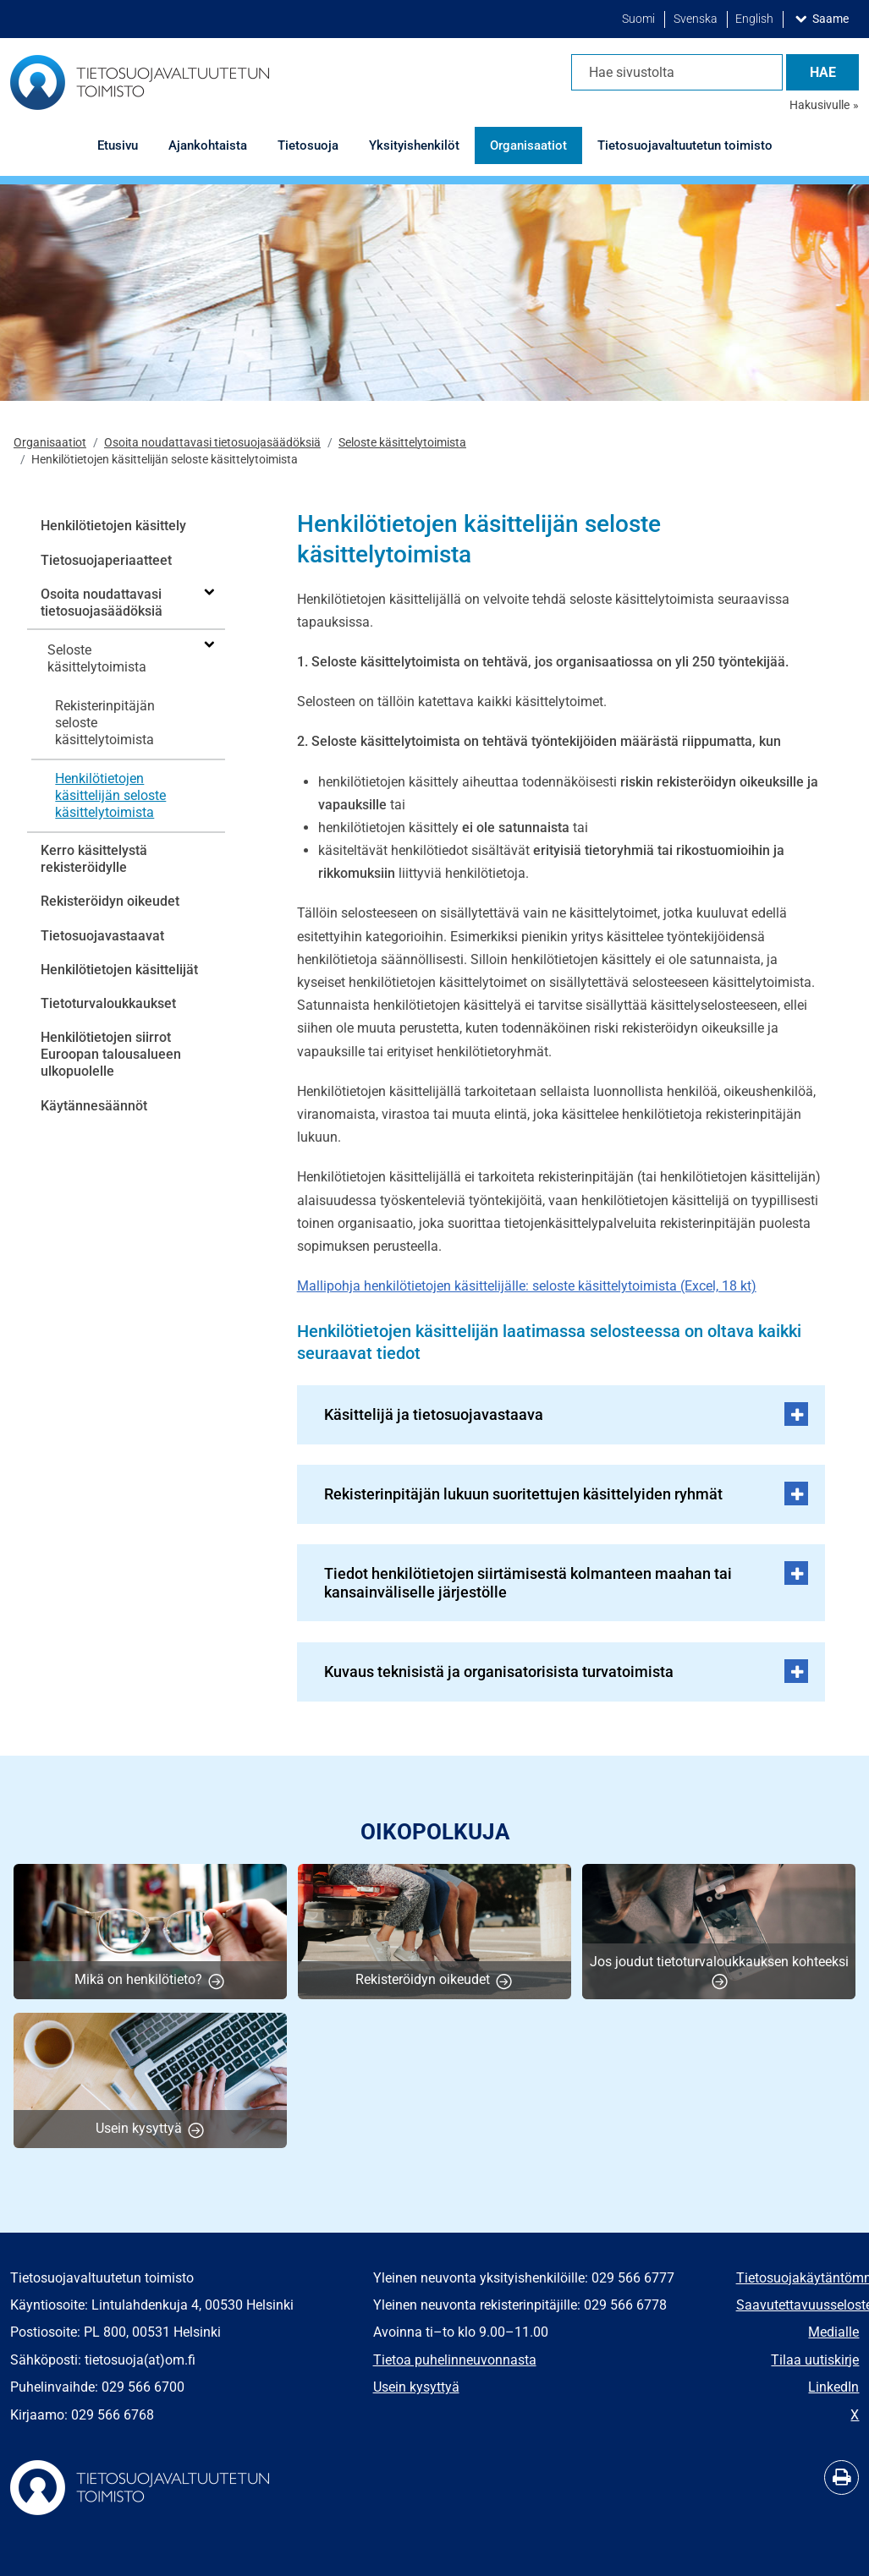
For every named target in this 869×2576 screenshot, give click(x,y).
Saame (833, 18)
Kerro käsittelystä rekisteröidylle (94, 858)
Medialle (833, 2332)
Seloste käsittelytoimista (402, 443)
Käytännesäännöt (94, 1106)
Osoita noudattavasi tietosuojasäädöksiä (212, 443)
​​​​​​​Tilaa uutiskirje (815, 2360)
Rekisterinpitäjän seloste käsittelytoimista (105, 723)
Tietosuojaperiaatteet (106, 560)
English (755, 19)
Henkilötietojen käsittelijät (119, 970)
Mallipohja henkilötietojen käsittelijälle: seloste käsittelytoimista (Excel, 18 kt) (526, 1286)
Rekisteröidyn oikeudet (110, 901)
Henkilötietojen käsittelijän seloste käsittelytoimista (110, 795)
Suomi (639, 19)
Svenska (697, 19)
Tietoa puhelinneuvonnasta (454, 2360)
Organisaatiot (50, 443)
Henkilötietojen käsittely (113, 526)
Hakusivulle (819, 105)
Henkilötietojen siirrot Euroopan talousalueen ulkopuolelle (111, 1054)
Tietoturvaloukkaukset (108, 1003)
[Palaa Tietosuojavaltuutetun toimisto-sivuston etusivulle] (139, 82)
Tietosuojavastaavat (102, 936)
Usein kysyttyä (416, 2387)
